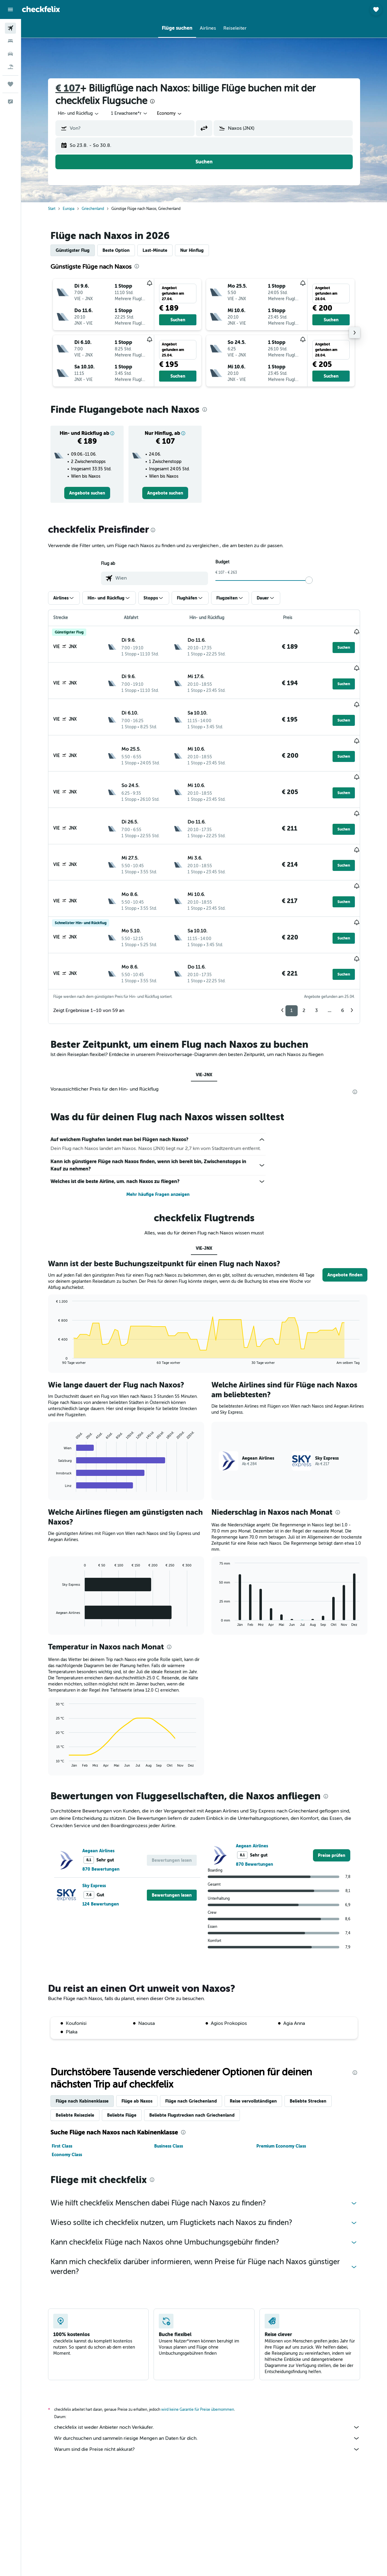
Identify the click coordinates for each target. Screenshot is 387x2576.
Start (51, 209)
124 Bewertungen (100, 1859)
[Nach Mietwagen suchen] (10, 54)
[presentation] (152, 101)
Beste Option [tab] (116, 250)
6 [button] (342, 966)
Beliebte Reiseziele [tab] (75, 2070)
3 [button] (316, 966)
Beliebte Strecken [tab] (308, 2056)
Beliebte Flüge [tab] (121, 2070)
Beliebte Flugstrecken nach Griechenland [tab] (192, 2070)
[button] (10, 9)
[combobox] (169, 113)
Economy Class (67, 2110)
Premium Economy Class (281, 2101)
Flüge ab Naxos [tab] (136, 2056)
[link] (87, 493)
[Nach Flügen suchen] (10, 28)
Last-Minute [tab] (155, 250)
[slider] (309, 580)
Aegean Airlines (98, 1806)
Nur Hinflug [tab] (192, 250)
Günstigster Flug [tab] (73, 250)
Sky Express (94, 1841)
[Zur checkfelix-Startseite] (41, 9)
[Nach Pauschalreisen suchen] (10, 67)
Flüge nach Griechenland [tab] (191, 2056)
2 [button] (304, 966)
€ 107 (67, 88)
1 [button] (291, 966)
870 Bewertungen (101, 1824)
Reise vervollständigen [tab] (253, 2056)
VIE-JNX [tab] (204, 1030)
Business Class (168, 2101)
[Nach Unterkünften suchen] (10, 41)
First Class (62, 2101)
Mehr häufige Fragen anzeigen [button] (158, 1150)
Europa (68, 209)
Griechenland (93, 209)
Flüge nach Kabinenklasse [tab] (82, 2056)
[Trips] (10, 84)
